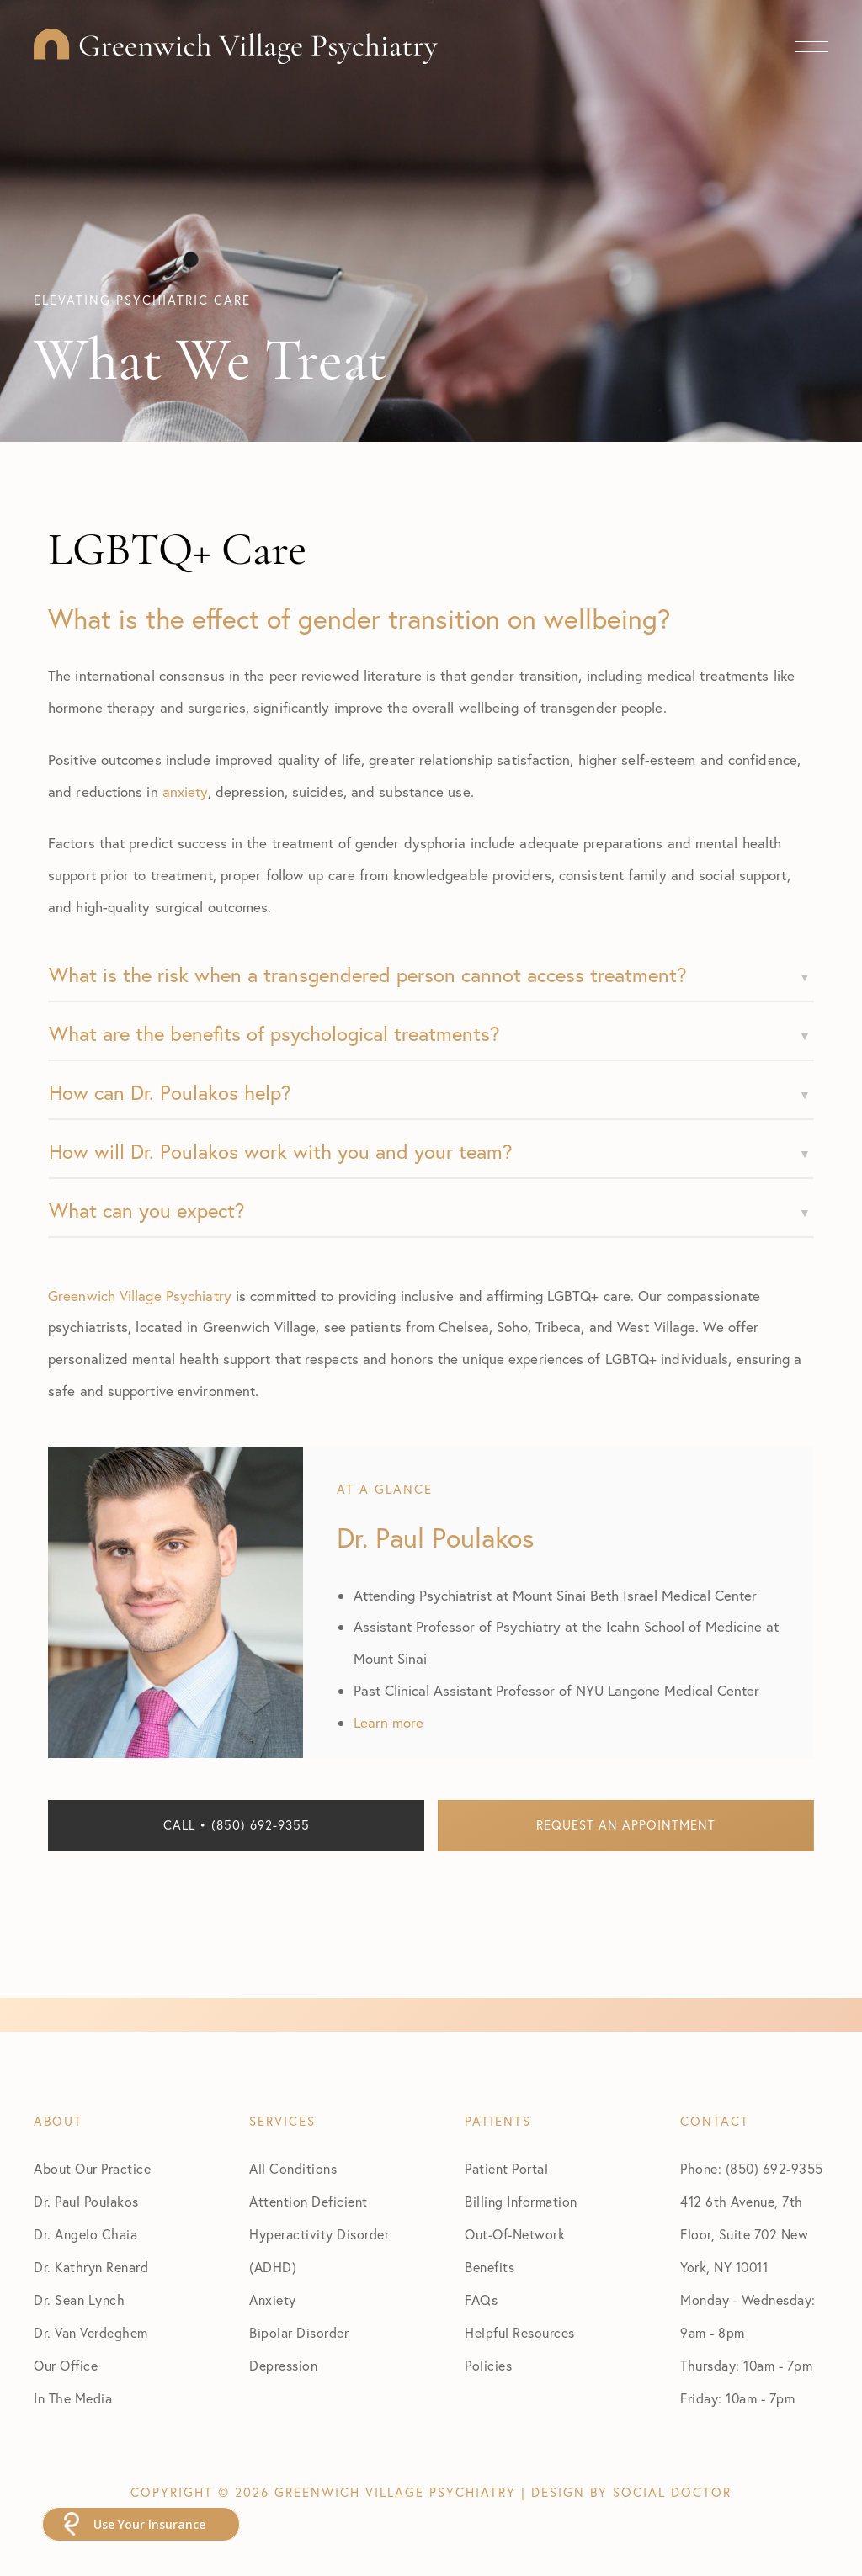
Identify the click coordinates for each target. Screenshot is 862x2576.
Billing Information (521, 2201)
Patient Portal (506, 2168)
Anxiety (272, 2300)
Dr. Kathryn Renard (91, 2267)
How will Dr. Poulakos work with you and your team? (281, 1151)
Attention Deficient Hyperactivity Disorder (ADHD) (319, 2234)
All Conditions (293, 2168)
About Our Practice (92, 2168)
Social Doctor (672, 2492)
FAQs (481, 2300)
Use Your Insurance (149, 2524)
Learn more (388, 1722)
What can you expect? (147, 1210)
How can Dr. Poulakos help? (170, 1092)
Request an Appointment (626, 1825)
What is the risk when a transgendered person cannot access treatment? (368, 974)
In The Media (73, 2398)
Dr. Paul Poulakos (86, 2201)
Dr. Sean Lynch (79, 2300)
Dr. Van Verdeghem (91, 2332)
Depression (283, 2365)
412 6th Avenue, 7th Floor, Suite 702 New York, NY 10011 (744, 2234)
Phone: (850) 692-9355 (751, 2168)
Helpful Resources (520, 2332)
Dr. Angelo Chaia (85, 2234)
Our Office (66, 2365)
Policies (488, 2365)
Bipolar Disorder (299, 2332)
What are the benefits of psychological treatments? (274, 1033)
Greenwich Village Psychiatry (139, 1295)
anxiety (185, 791)
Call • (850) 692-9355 (236, 1825)
